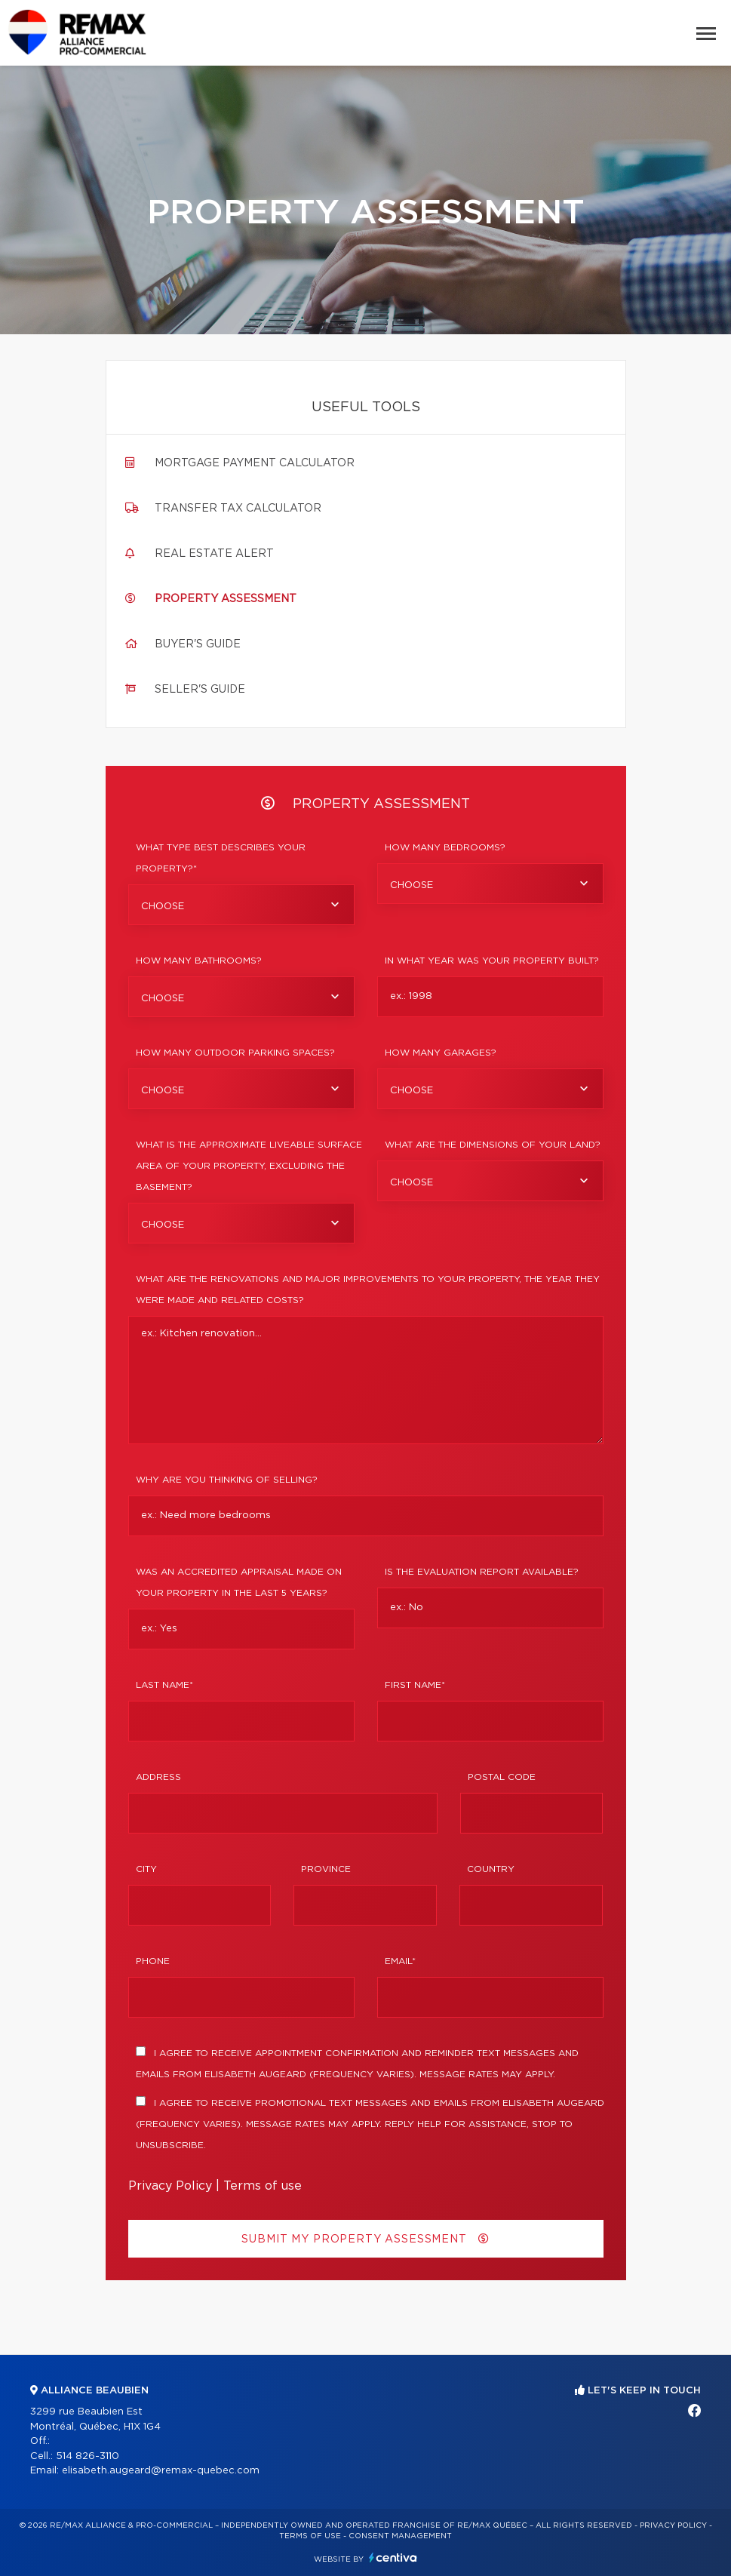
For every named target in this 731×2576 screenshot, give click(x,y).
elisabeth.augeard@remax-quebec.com (161, 2471)
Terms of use (262, 2186)
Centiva (393, 2557)
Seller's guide (200, 689)
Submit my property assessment (365, 2239)
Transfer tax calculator (238, 508)
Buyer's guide (198, 644)
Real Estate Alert (214, 554)
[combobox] (241, 904)
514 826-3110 (87, 2456)
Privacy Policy (170, 2186)
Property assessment (225, 599)
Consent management (400, 2536)
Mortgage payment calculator (255, 463)
